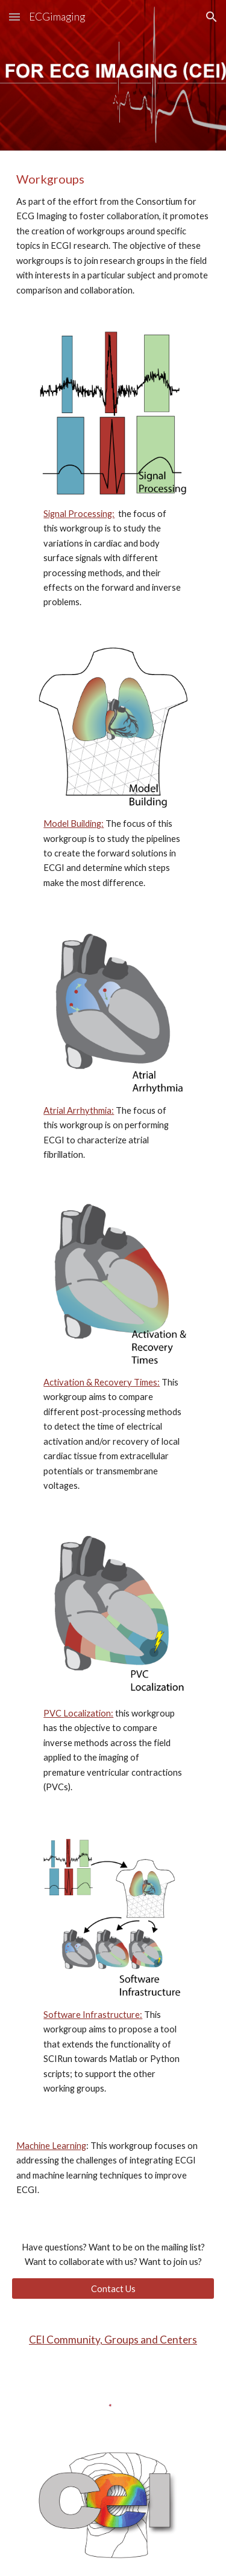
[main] (113, 234)
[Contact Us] (113, 2288)
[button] (14, 16)
